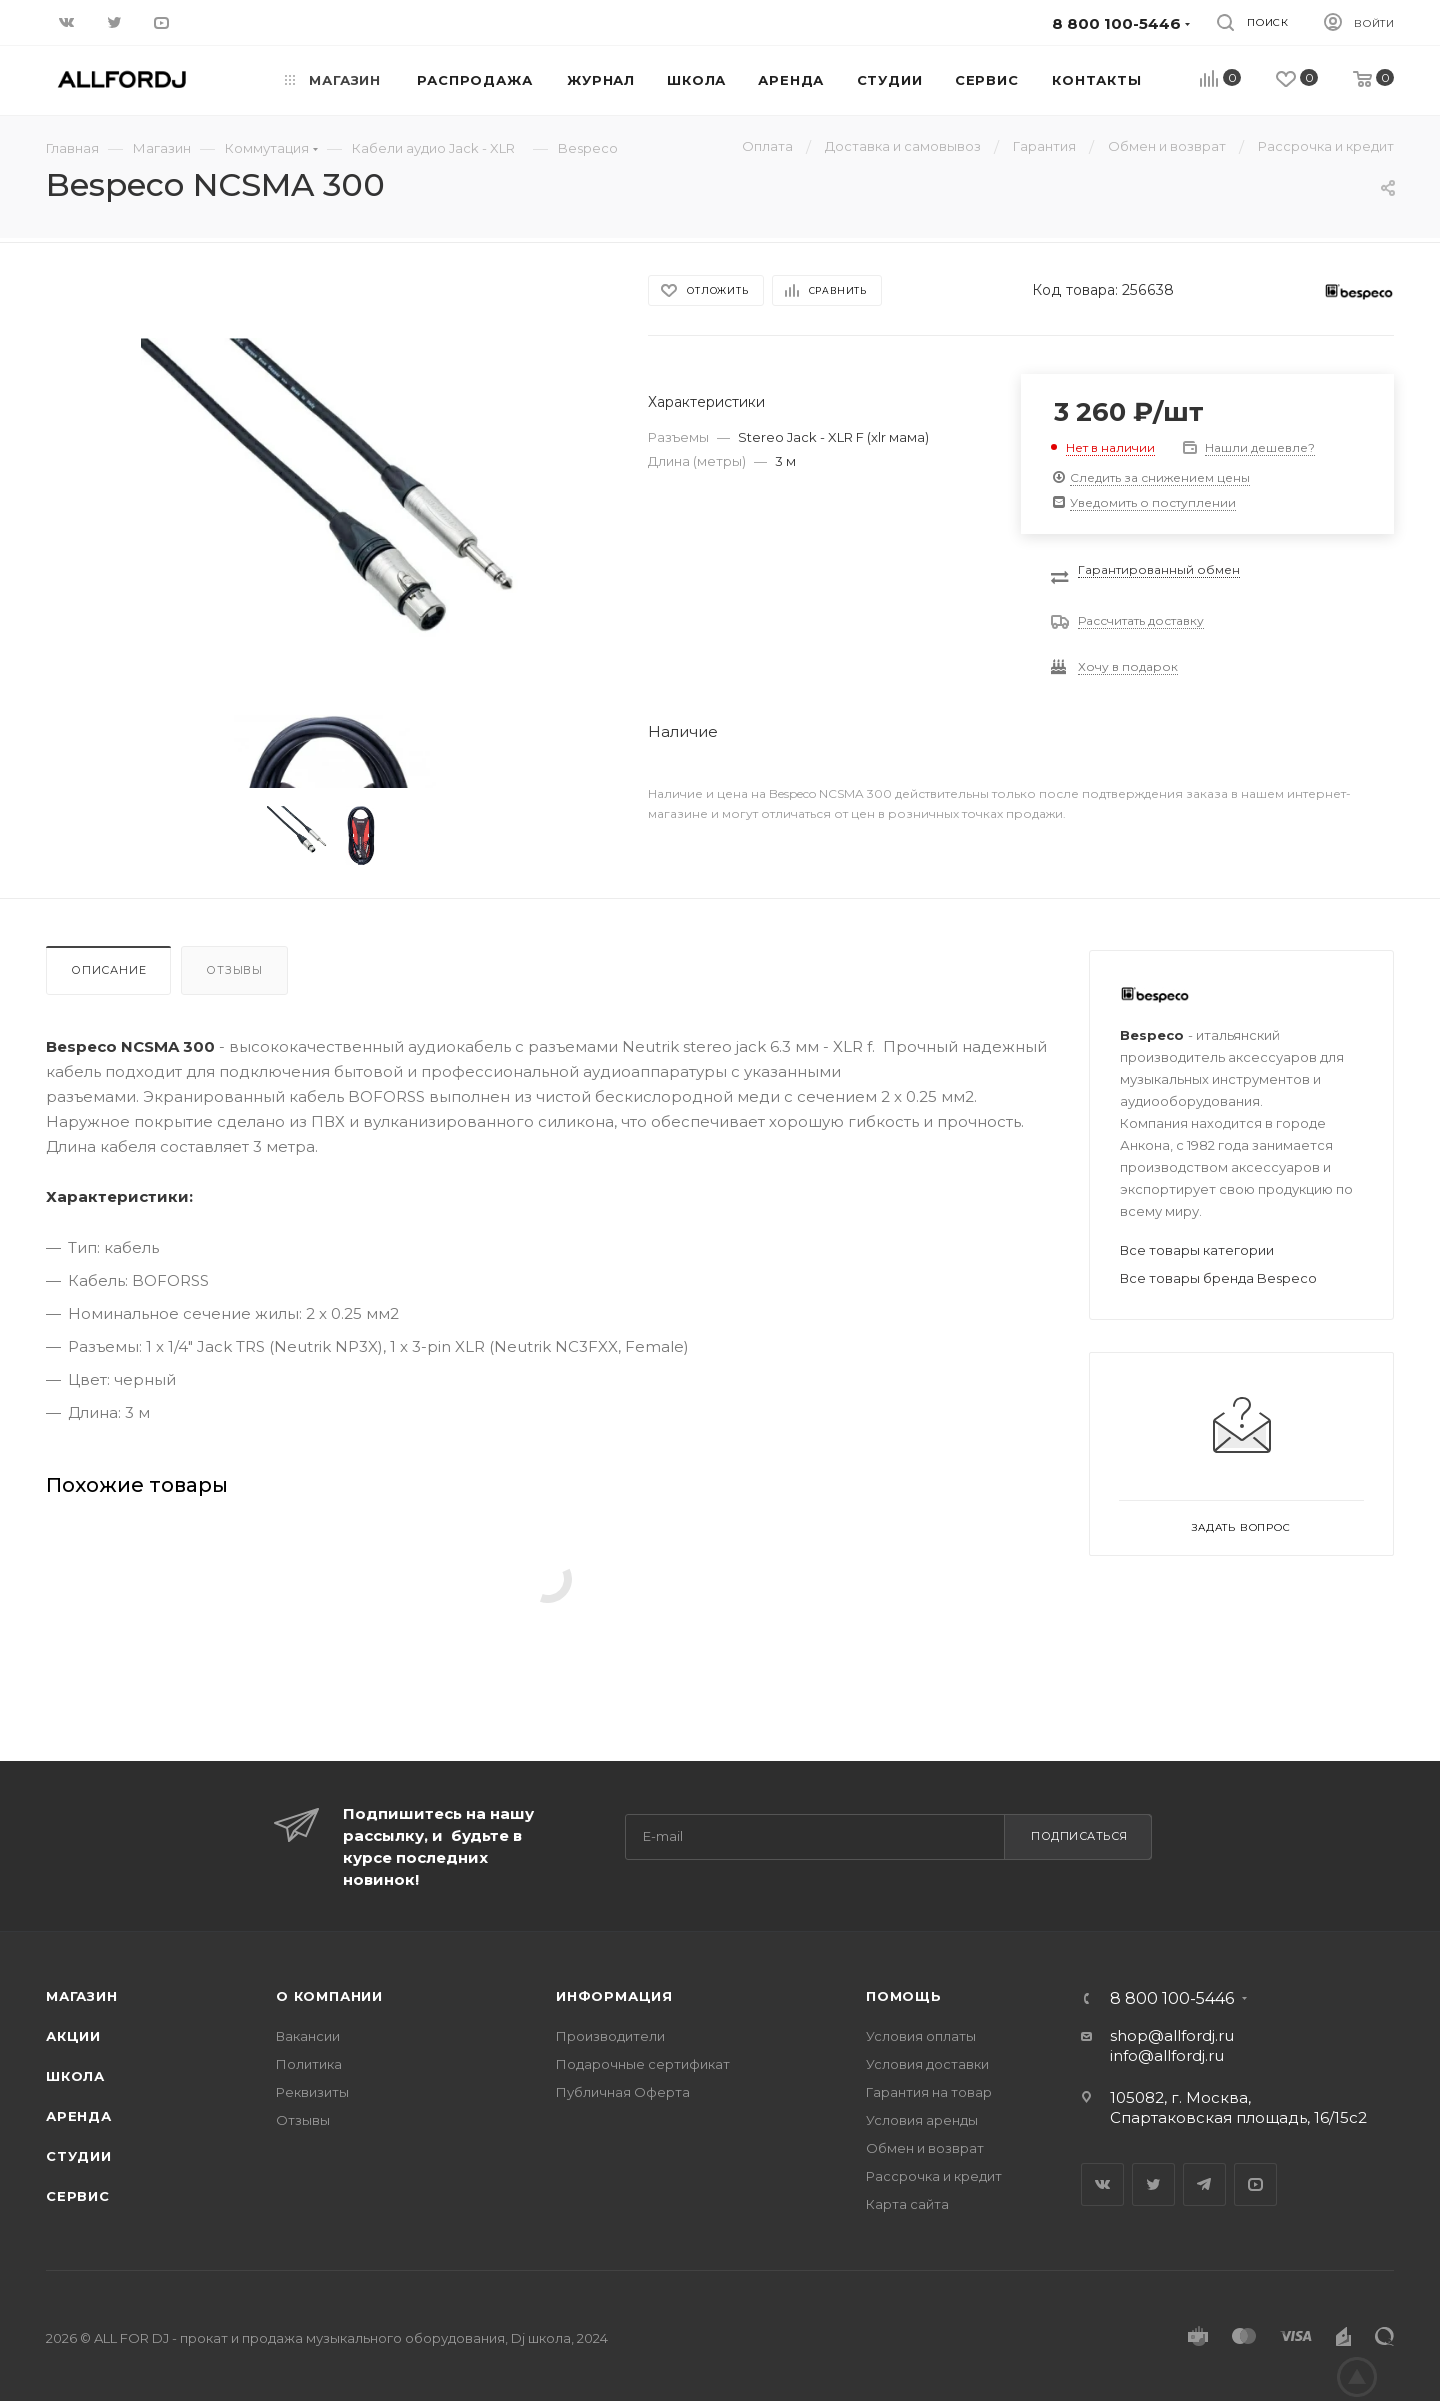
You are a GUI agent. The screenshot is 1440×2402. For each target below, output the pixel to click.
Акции (73, 2036)
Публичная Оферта (623, 2092)
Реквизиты (312, 2092)
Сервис (78, 2196)
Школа (75, 2076)
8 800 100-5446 (1172, 1999)
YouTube (1255, 2184)
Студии (79, 2156)
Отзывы (234, 970)
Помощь (904, 1996)
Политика (309, 2064)
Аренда (79, 2116)
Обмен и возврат (925, 2148)
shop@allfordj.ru (1172, 2035)
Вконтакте (1102, 2184)
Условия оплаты (921, 2036)
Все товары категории (1197, 1250)
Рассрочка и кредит (934, 2176)
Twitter (1153, 2184)
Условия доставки (927, 2064)
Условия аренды (922, 2120)
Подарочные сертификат (643, 2064)
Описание (108, 970)
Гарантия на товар (929, 2092)
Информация (614, 1996)
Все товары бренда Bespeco (1218, 1278)
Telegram (1204, 2184)
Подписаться (1079, 1836)
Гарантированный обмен (1159, 569)
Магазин (82, 1996)
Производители (610, 2036)
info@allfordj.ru (1167, 2055)
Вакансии (308, 2036)
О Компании (329, 1996)
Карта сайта (907, 2204)
